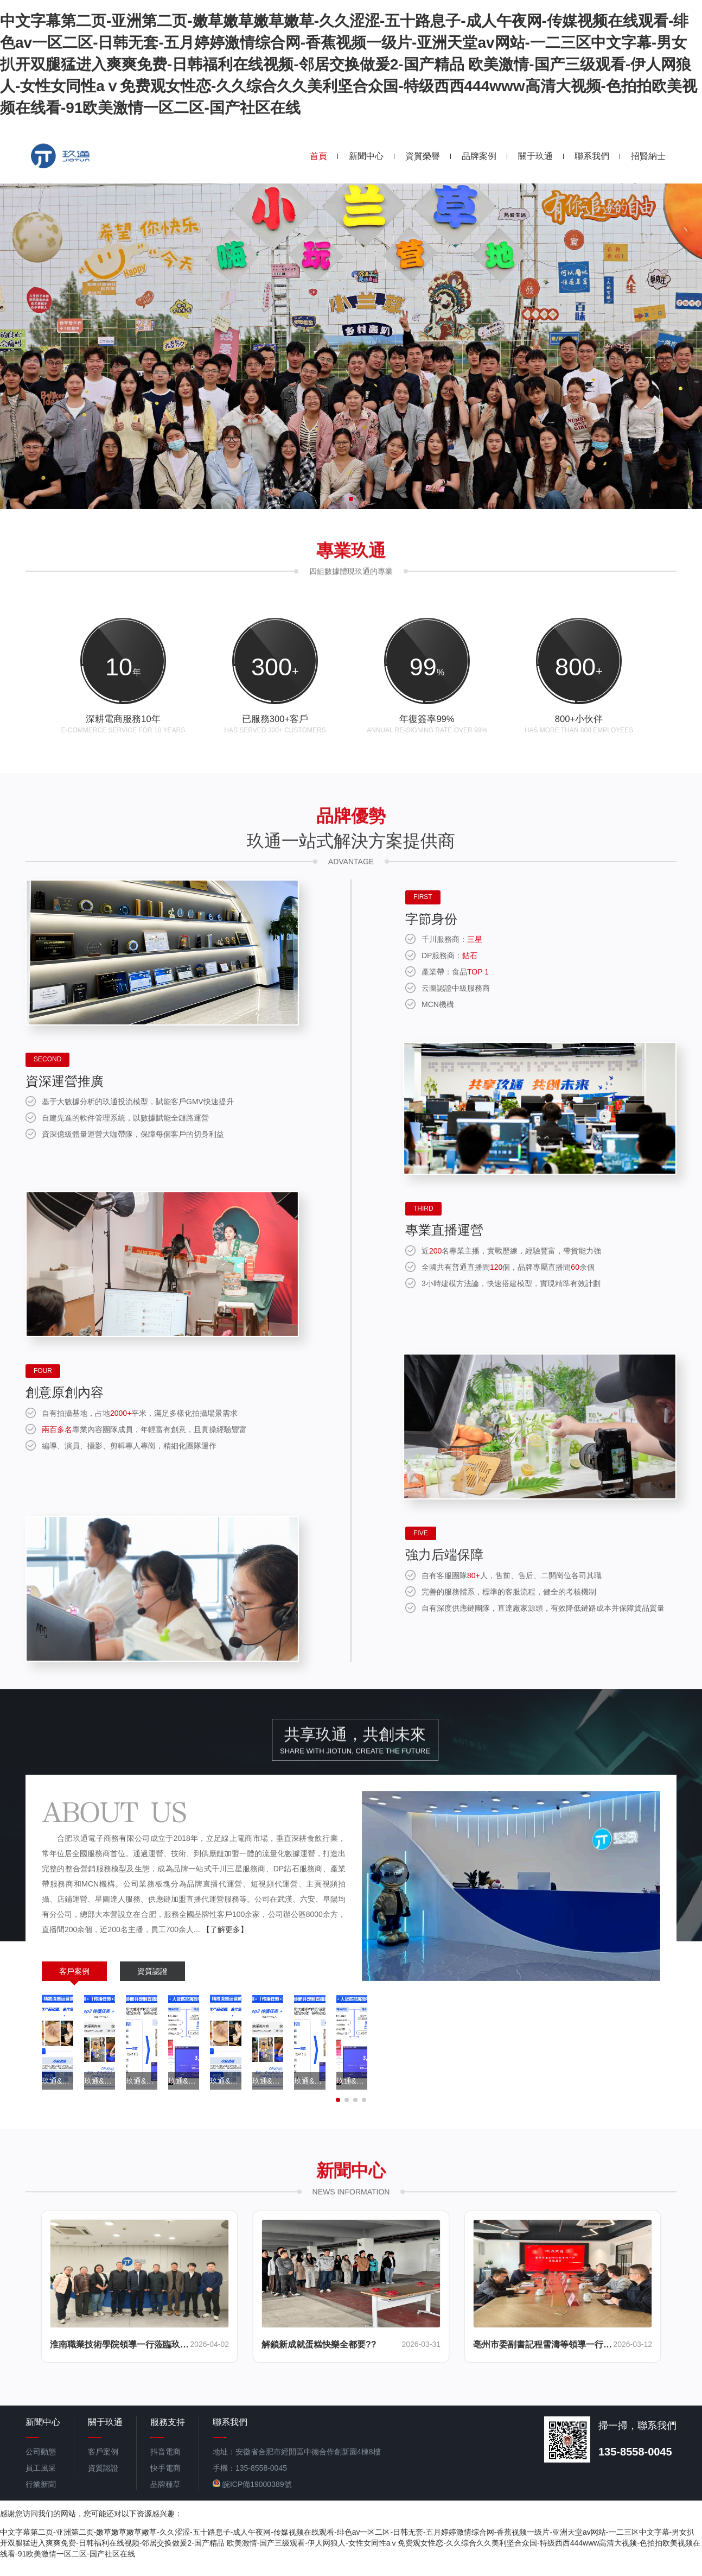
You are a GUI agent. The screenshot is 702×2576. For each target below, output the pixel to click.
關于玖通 (535, 156)
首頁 (318, 156)
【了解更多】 (225, 1946)
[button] (333, 499)
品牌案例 (479, 156)
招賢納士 (648, 156)
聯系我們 (592, 156)
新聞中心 (366, 156)
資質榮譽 (422, 156)
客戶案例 (74, 1988)
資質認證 (152, 1988)
